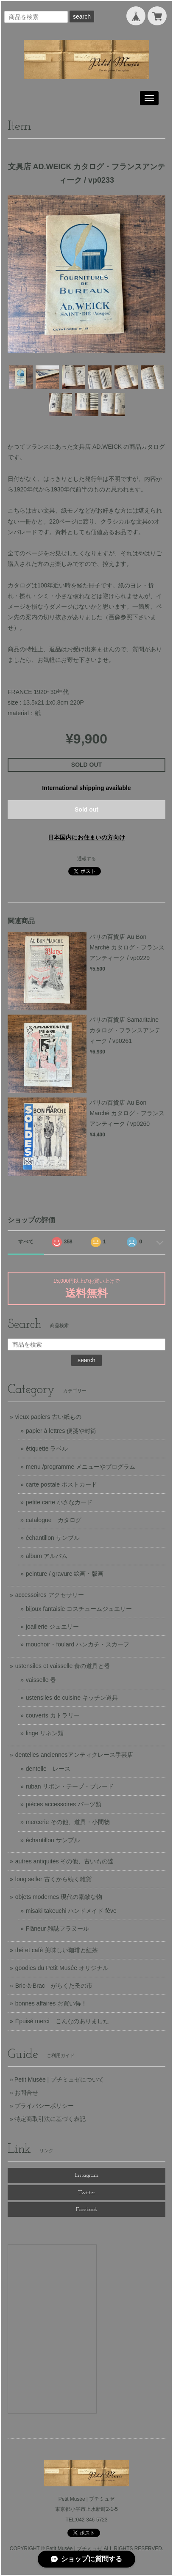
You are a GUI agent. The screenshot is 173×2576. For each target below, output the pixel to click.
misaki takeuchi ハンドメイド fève (71, 1910)
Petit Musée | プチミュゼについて (59, 2079)
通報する (86, 858)
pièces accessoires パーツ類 (63, 1804)
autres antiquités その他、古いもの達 (64, 1861)
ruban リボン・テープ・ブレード (70, 1786)
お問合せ (26, 2092)
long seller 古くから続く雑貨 (53, 1879)
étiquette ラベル (47, 1448)
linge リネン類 (45, 1733)
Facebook (87, 2209)
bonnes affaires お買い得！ (51, 2003)
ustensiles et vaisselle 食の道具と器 (62, 1665)
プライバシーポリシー (44, 2105)
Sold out (86, 809)
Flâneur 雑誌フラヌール (57, 1928)
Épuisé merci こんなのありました (62, 2021)
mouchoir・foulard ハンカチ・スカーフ (77, 1644)
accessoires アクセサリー (49, 1594)
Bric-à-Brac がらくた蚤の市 (53, 1985)
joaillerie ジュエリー (52, 1626)
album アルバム (46, 1556)
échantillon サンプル (53, 1537)
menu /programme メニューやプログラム (80, 1466)
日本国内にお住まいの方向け (86, 837)
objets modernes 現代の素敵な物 (58, 1896)
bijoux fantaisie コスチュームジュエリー (79, 1608)
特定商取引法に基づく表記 (50, 2118)
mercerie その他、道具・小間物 (68, 1822)
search (82, 16)
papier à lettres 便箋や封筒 (61, 1430)
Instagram (86, 2175)
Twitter (86, 2192)
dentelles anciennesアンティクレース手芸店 (74, 1754)
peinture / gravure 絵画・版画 (65, 1573)
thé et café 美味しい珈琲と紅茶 (56, 1950)
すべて (25, 1242)
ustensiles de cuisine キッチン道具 (72, 1697)
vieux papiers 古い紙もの (48, 1416)
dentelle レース (48, 1768)
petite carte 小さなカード (59, 1502)
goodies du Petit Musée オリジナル (62, 1967)
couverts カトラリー (53, 1715)
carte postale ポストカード (61, 1484)
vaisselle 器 (41, 1679)
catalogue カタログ (53, 1520)
